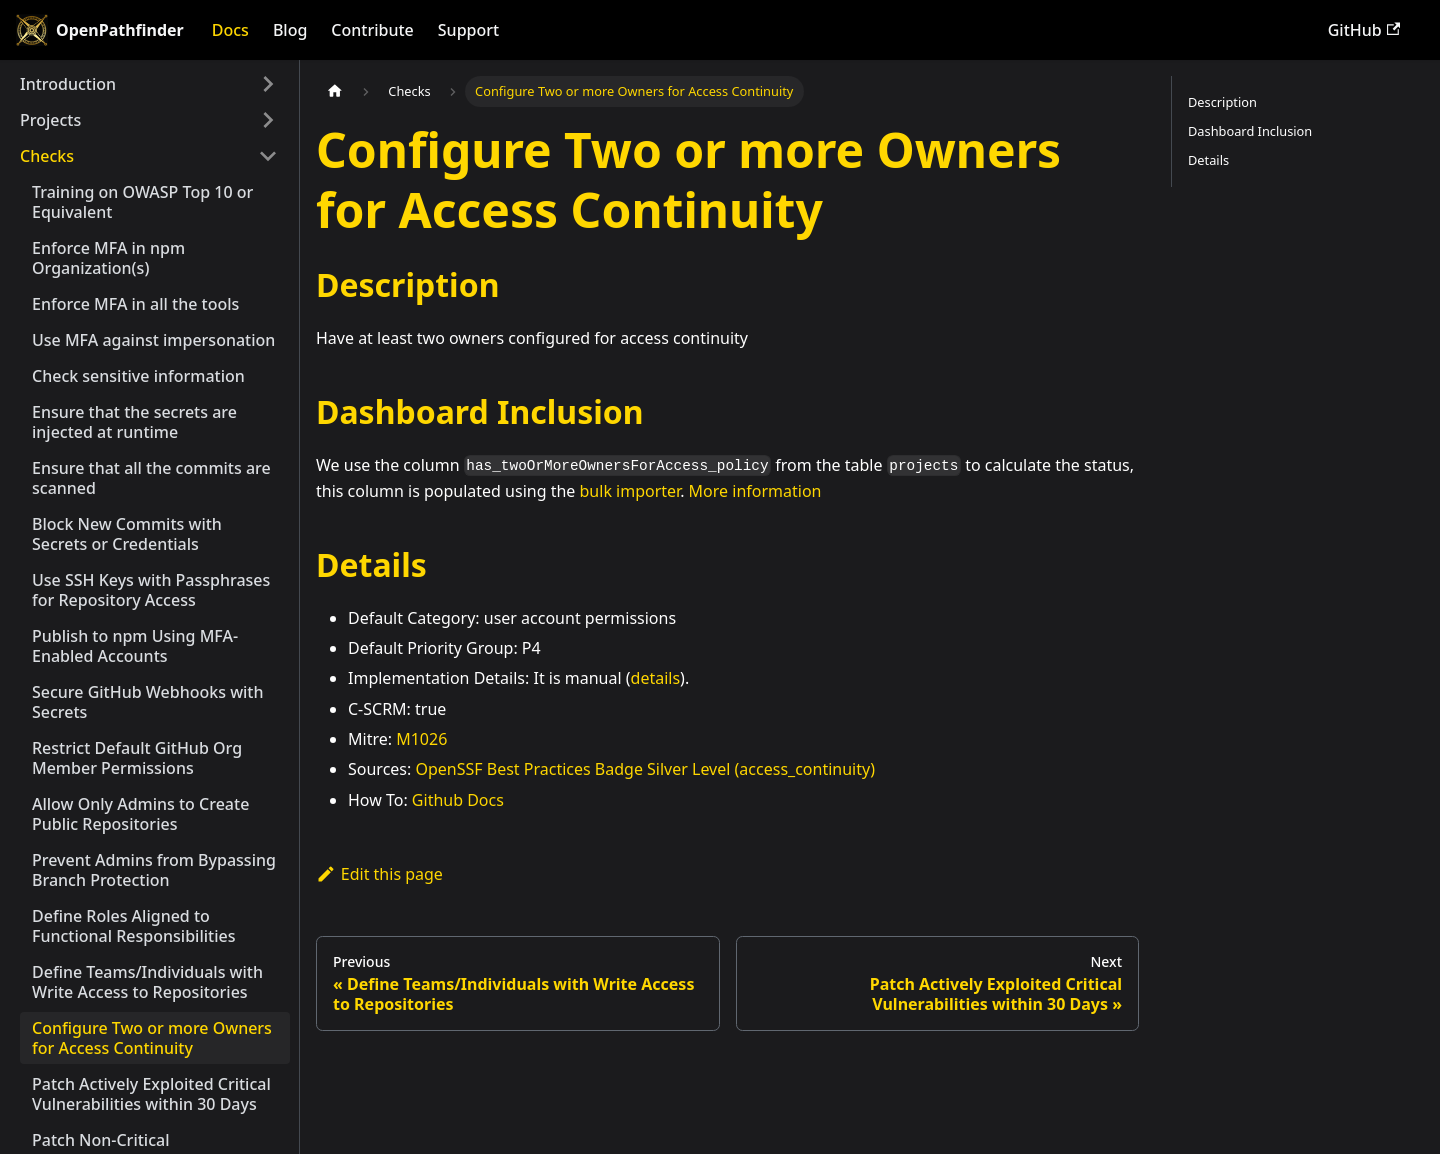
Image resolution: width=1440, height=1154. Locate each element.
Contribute (372, 30)
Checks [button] (47, 156)
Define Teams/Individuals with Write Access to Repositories (147, 982)
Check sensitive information (138, 376)
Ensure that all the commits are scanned (151, 478)
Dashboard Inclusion (1250, 131)
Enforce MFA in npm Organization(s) (108, 258)
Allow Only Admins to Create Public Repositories (140, 814)
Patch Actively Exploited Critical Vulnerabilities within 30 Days (151, 1094)
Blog (290, 30)
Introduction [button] (68, 84)
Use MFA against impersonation (153, 340)
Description (1222, 102)
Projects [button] (50, 120)
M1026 (421, 739)
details (656, 678)
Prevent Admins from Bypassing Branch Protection (154, 870)
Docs (230, 30)
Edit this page (379, 874)
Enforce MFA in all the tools (135, 304)
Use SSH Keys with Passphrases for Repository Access (151, 590)
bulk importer (630, 491)
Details (1208, 160)
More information (755, 491)
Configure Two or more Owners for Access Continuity (152, 1038)
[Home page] (335, 91)
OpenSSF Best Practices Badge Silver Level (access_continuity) (644, 769)
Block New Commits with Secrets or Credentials (127, 534)
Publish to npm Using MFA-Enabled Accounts (135, 646)
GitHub (1364, 30)
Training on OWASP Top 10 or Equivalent (142, 202)
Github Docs (458, 800)
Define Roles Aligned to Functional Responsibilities (133, 926)
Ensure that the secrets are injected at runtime (134, 422)
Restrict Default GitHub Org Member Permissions (137, 758)
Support (468, 30)
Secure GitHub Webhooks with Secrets (148, 702)
